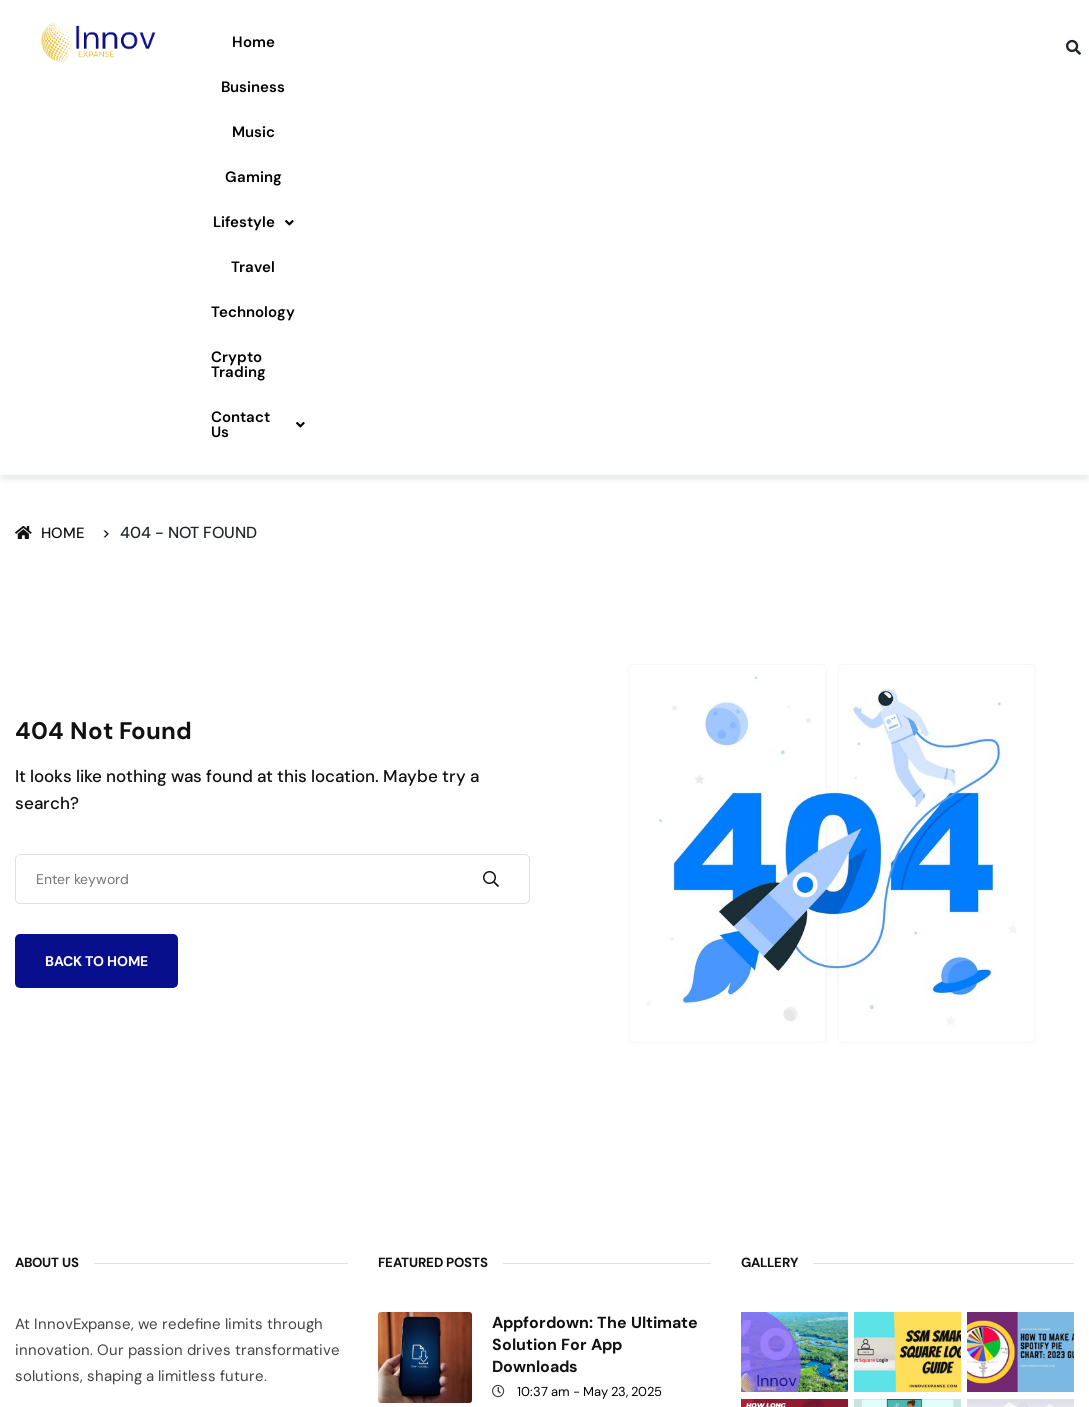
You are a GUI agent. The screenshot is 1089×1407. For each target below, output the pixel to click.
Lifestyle (624, 42)
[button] (624, 42)
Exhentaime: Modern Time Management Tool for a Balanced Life (594, 1210)
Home (238, 42)
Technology (831, 42)
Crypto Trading (968, 42)
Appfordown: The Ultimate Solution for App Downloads (595, 999)
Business (332, 42)
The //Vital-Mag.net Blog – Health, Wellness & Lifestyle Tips (596, 1105)
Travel (727, 42)
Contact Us (625, 87)
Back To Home (96, 616)
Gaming (515, 42)
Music (425, 42)
